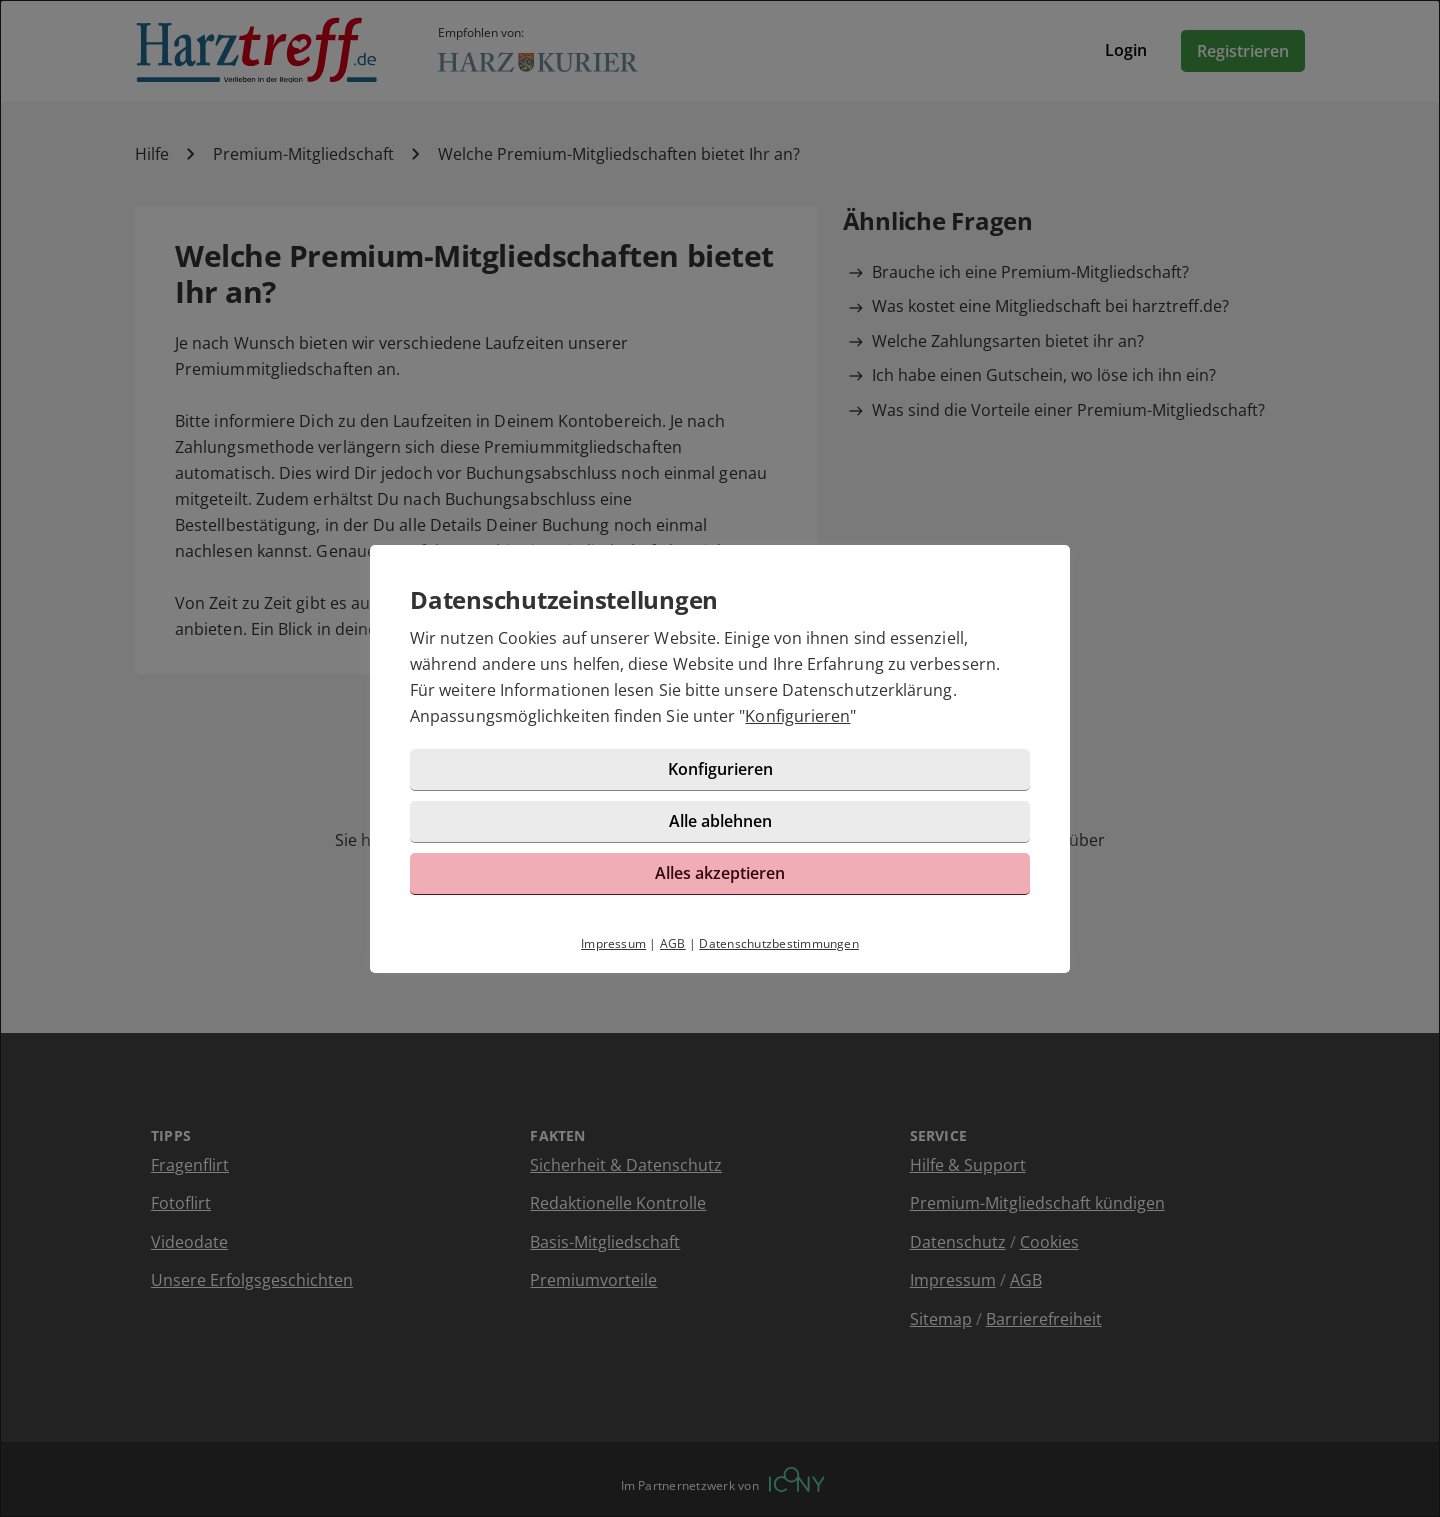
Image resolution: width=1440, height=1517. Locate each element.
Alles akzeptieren (720, 873)
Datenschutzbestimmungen (779, 943)
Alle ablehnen (720, 821)
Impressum (613, 943)
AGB (673, 943)
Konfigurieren (797, 716)
